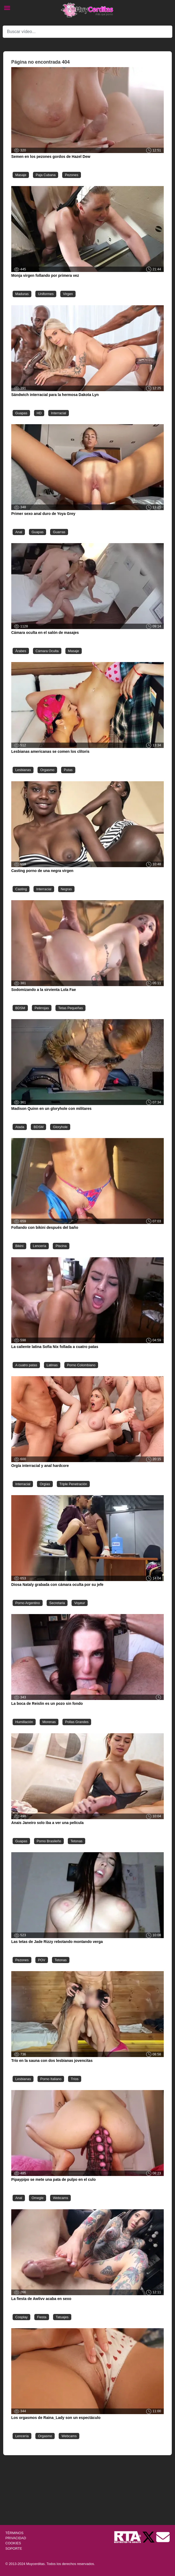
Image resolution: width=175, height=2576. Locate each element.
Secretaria (57, 1603)
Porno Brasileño (49, 1841)
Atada (19, 1127)
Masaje (20, 175)
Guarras (59, 532)
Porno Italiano (50, 2079)
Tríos (75, 2079)
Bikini (19, 1246)
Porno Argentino (27, 1603)
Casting (21, 889)
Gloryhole (60, 1127)
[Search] (87, 32)
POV (41, 1960)
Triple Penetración (73, 1484)
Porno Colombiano (81, 1365)
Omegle (38, 2198)
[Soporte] (163, 2537)
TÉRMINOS (14, 2533)
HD (39, 413)
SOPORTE (13, 2548)
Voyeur (79, 1603)
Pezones (71, 175)
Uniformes (46, 294)
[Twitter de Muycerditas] (149, 2537)
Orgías (45, 1484)
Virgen (68, 294)
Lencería (39, 1246)
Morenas (49, 1722)
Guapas (21, 413)
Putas (68, 770)
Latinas (52, 1365)
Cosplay (21, 2317)
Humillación (24, 1722)
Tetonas (76, 1841)
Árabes (20, 651)
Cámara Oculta (47, 651)
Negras (66, 889)
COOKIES (13, 2543)
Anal (18, 532)
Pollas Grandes (77, 1722)
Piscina (60, 1246)
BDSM (20, 1008)
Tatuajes (62, 2317)
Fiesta (41, 2317)
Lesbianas (23, 770)
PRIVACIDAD (15, 2538)
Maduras (22, 294)
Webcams (60, 2198)
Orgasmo (47, 770)
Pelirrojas (42, 1008)
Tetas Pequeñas (70, 1008)
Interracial (58, 413)
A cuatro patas (26, 1365)
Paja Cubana (45, 175)
